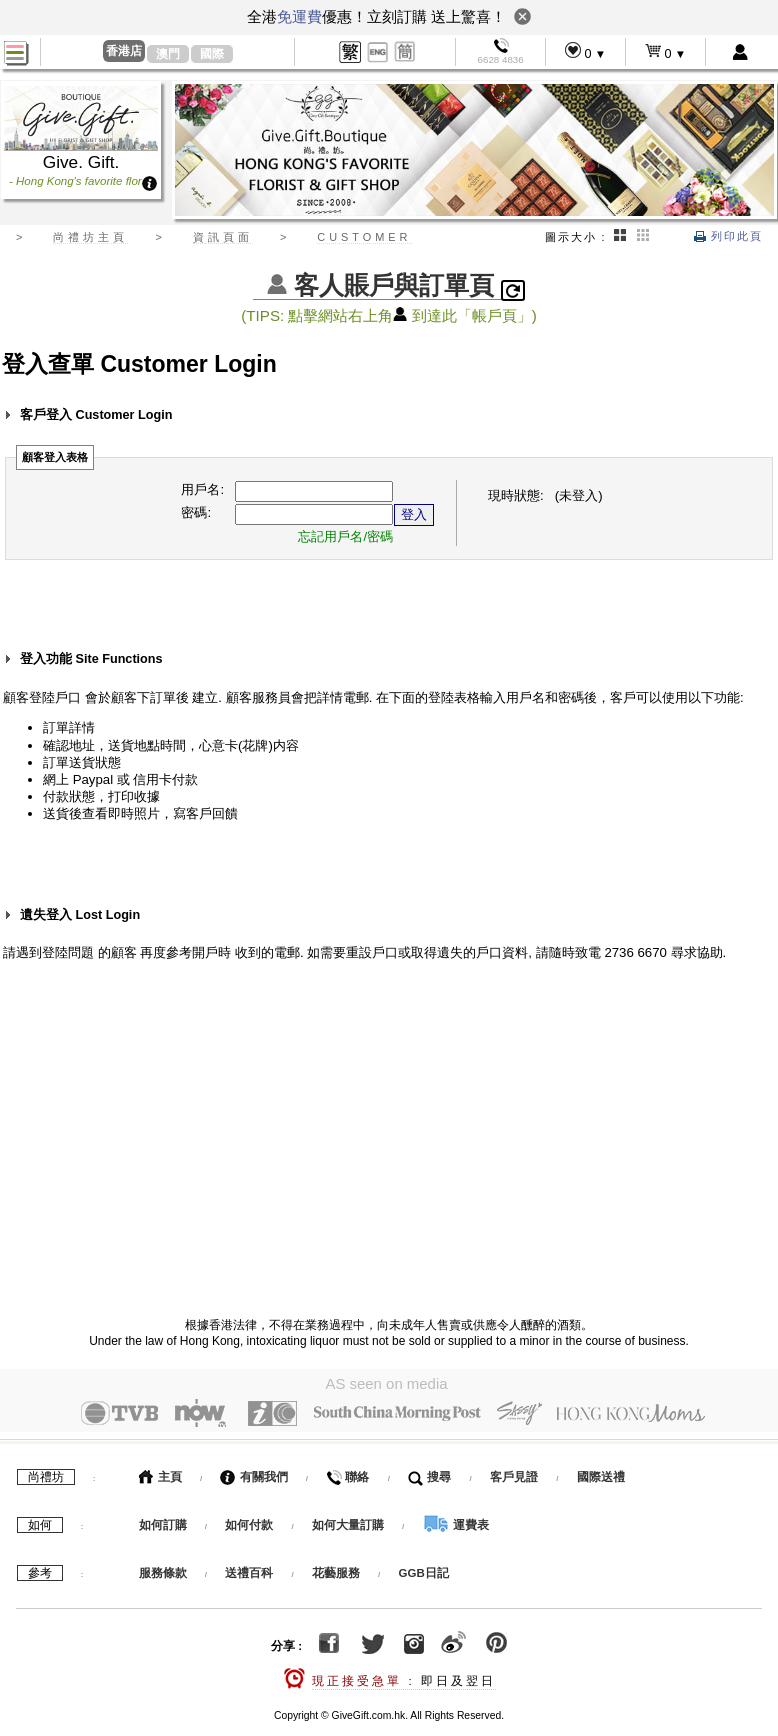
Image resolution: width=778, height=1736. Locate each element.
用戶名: (202, 489)
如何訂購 (163, 1520)
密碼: (196, 512)
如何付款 (250, 1520)
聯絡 (347, 1472)
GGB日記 (424, 1568)
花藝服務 (336, 1568)
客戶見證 (514, 1472)
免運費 (299, 16)
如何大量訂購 (349, 1520)
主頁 (160, 1472)
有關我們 (253, 1472)
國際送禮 (601, 1472)
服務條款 (163, 1568)
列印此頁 (728, 236)
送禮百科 (249, 1568)
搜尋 (429, 1472)
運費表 (456, 1520)
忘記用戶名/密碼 (345, 536)
